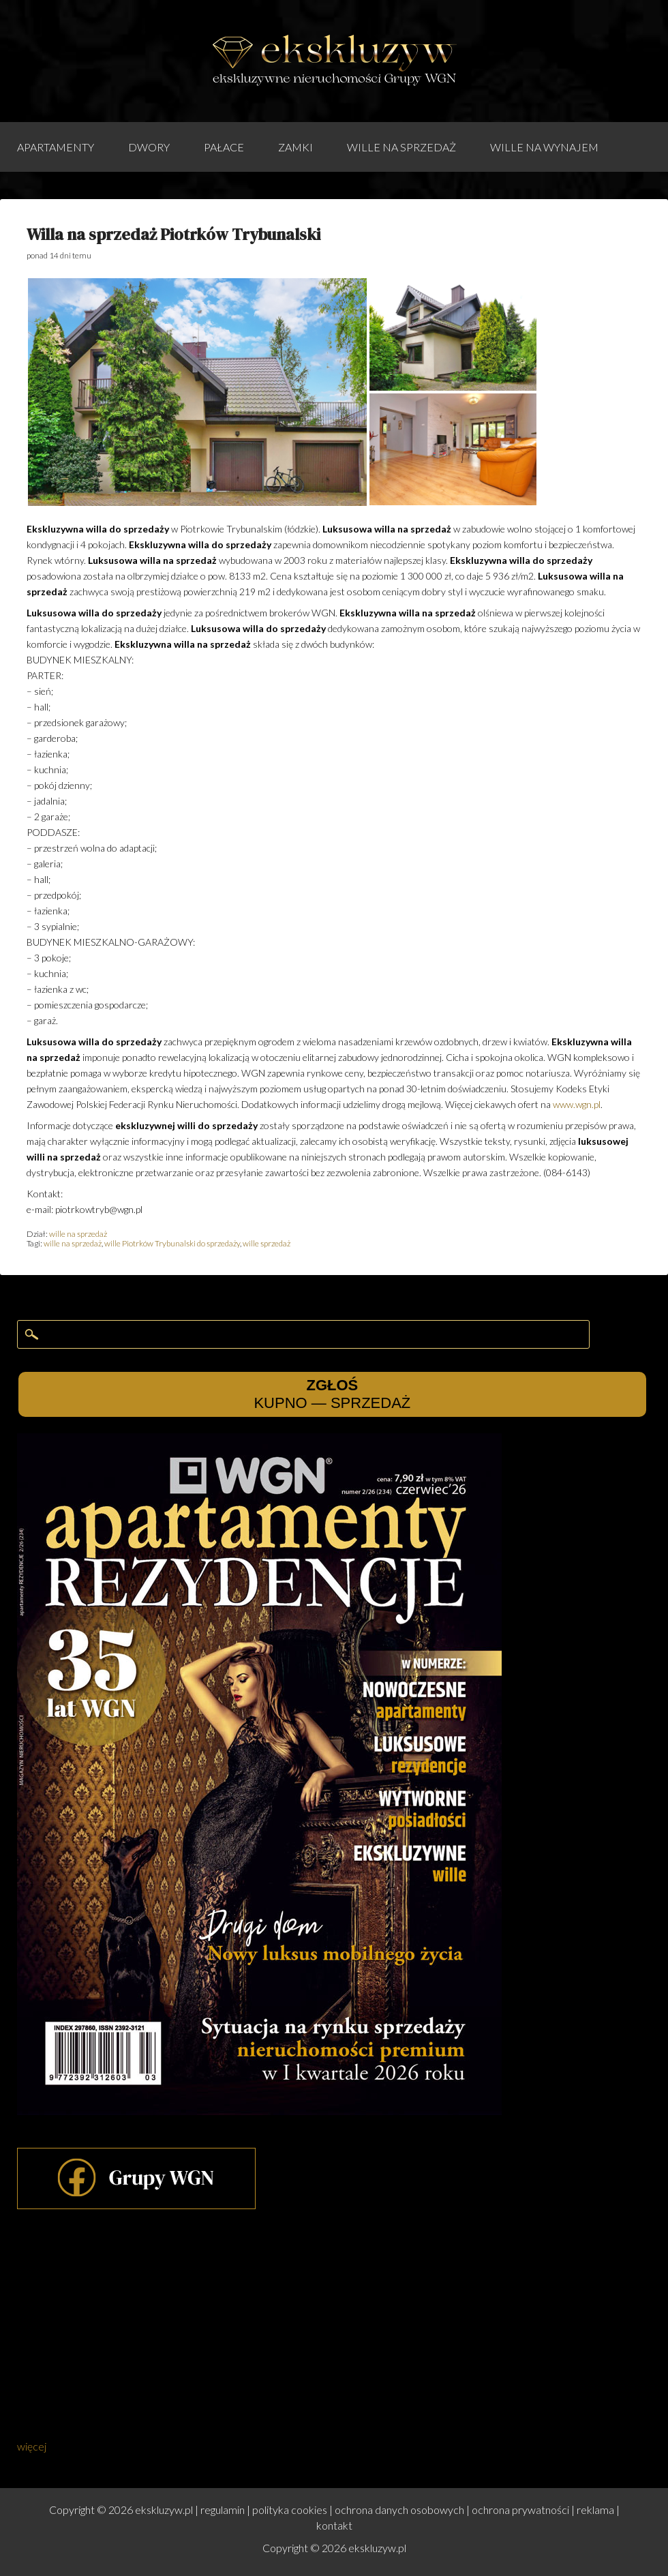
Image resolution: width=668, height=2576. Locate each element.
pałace (224, 146)
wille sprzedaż (266, 1243)
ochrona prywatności (520, 2509)
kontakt (334, 2525)
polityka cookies (289, 2509)
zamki (295, 146)
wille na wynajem (544, 146)
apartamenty (55, 146)
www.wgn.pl (577, 1104)
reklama (595, 2509)
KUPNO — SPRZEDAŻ (332, 1394)
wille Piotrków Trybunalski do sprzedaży (172, 1243)
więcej (31, 2446)
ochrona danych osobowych (399, 2509)
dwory (149, 146)
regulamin (222, 2509)
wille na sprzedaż (401, 146)
